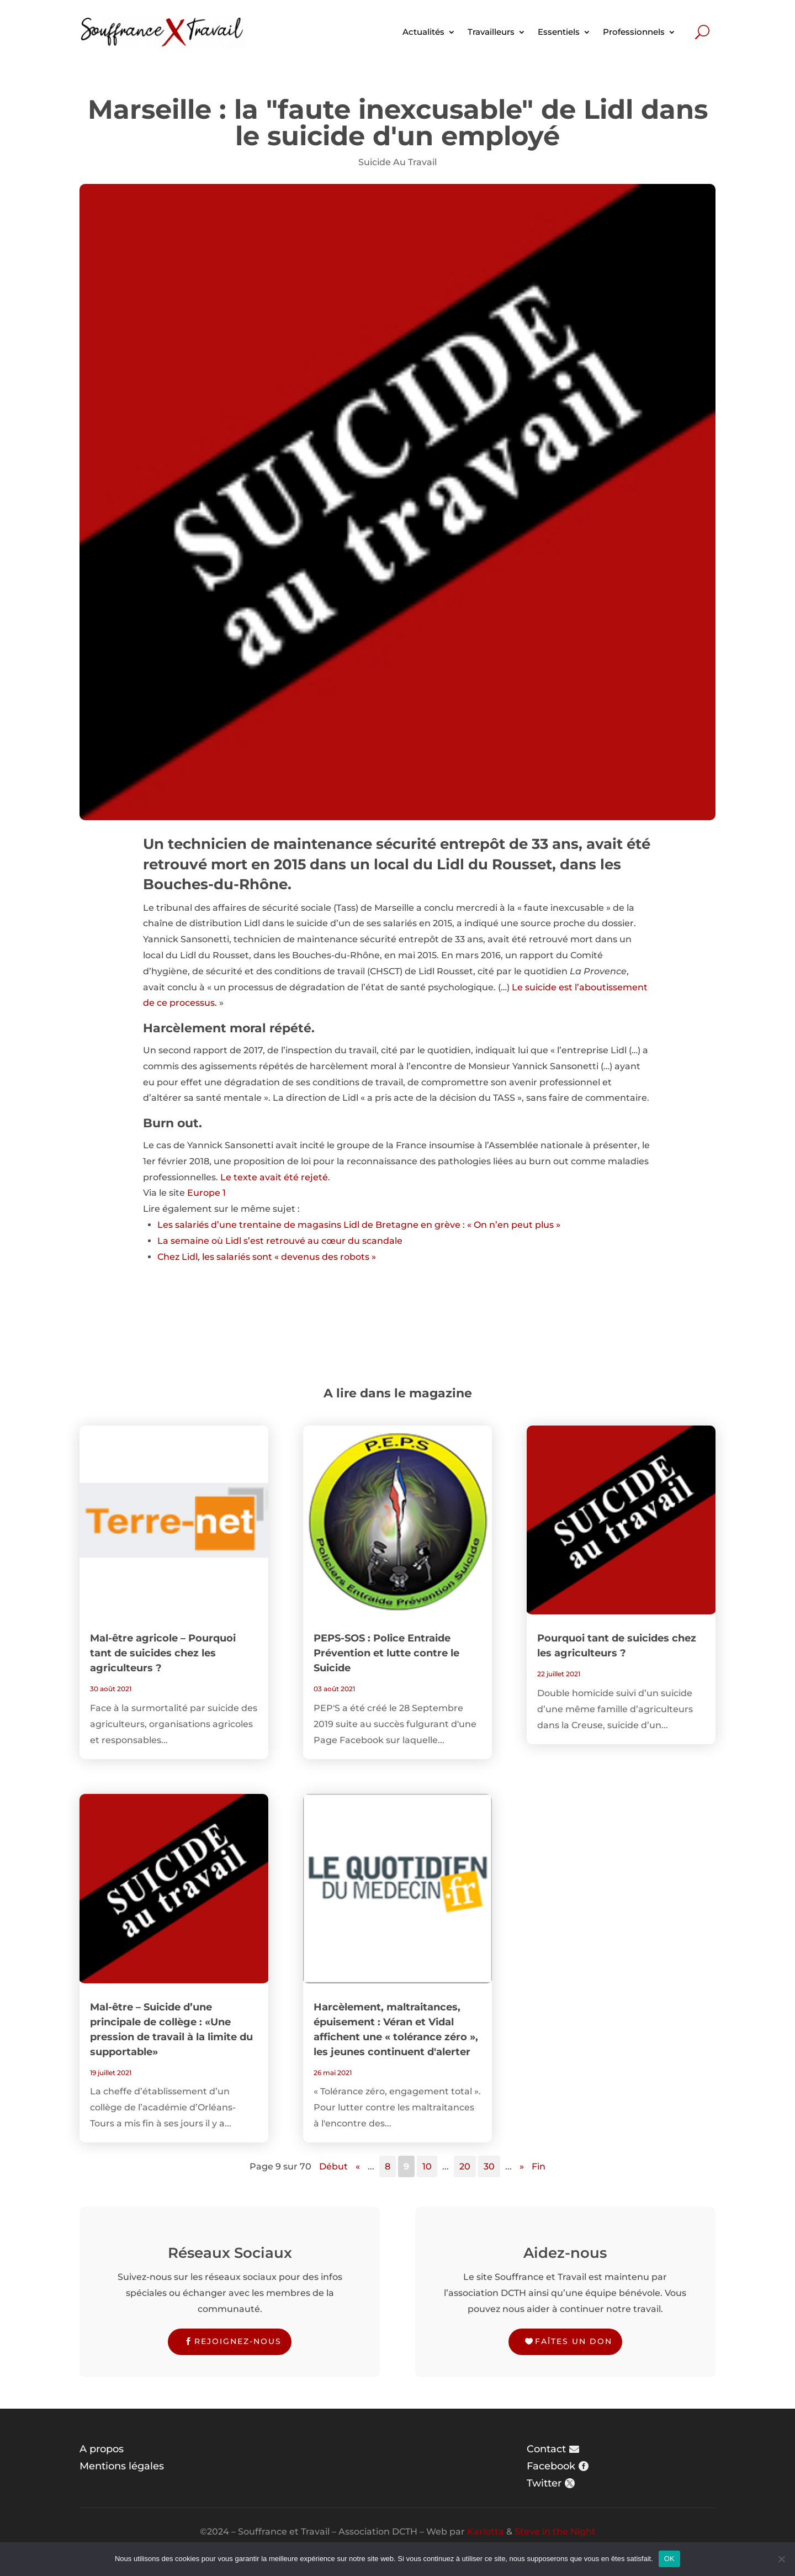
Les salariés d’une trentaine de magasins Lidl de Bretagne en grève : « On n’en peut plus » (358, 1225)
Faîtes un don (573, 2341)
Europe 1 (206, 1192)
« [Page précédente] (358, 2166)
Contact (546, 2449)
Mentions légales (122, 2466)
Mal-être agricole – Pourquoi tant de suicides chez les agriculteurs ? (163, 1653)
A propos (102, 2449)
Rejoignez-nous (238, 2341)
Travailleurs (491, 32)
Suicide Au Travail (397, 162)
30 (489, 2166)
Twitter (544, 2483)
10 (427, 2166)
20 (464, 2166)
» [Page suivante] (522, 2166)
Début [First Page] (333, 2166)
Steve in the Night (555, 2531)
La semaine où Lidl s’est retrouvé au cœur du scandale (279, 1241)
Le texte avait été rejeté (274, 1177)
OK (669, 2558)
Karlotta (485, 2531)
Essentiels (559, 32)
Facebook (551, 2466)
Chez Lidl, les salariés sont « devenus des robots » (266, 1257)
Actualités (423, 32)
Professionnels (634, 32)
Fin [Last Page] (538, 2166)
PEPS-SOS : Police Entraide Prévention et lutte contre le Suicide (386, 1653)
